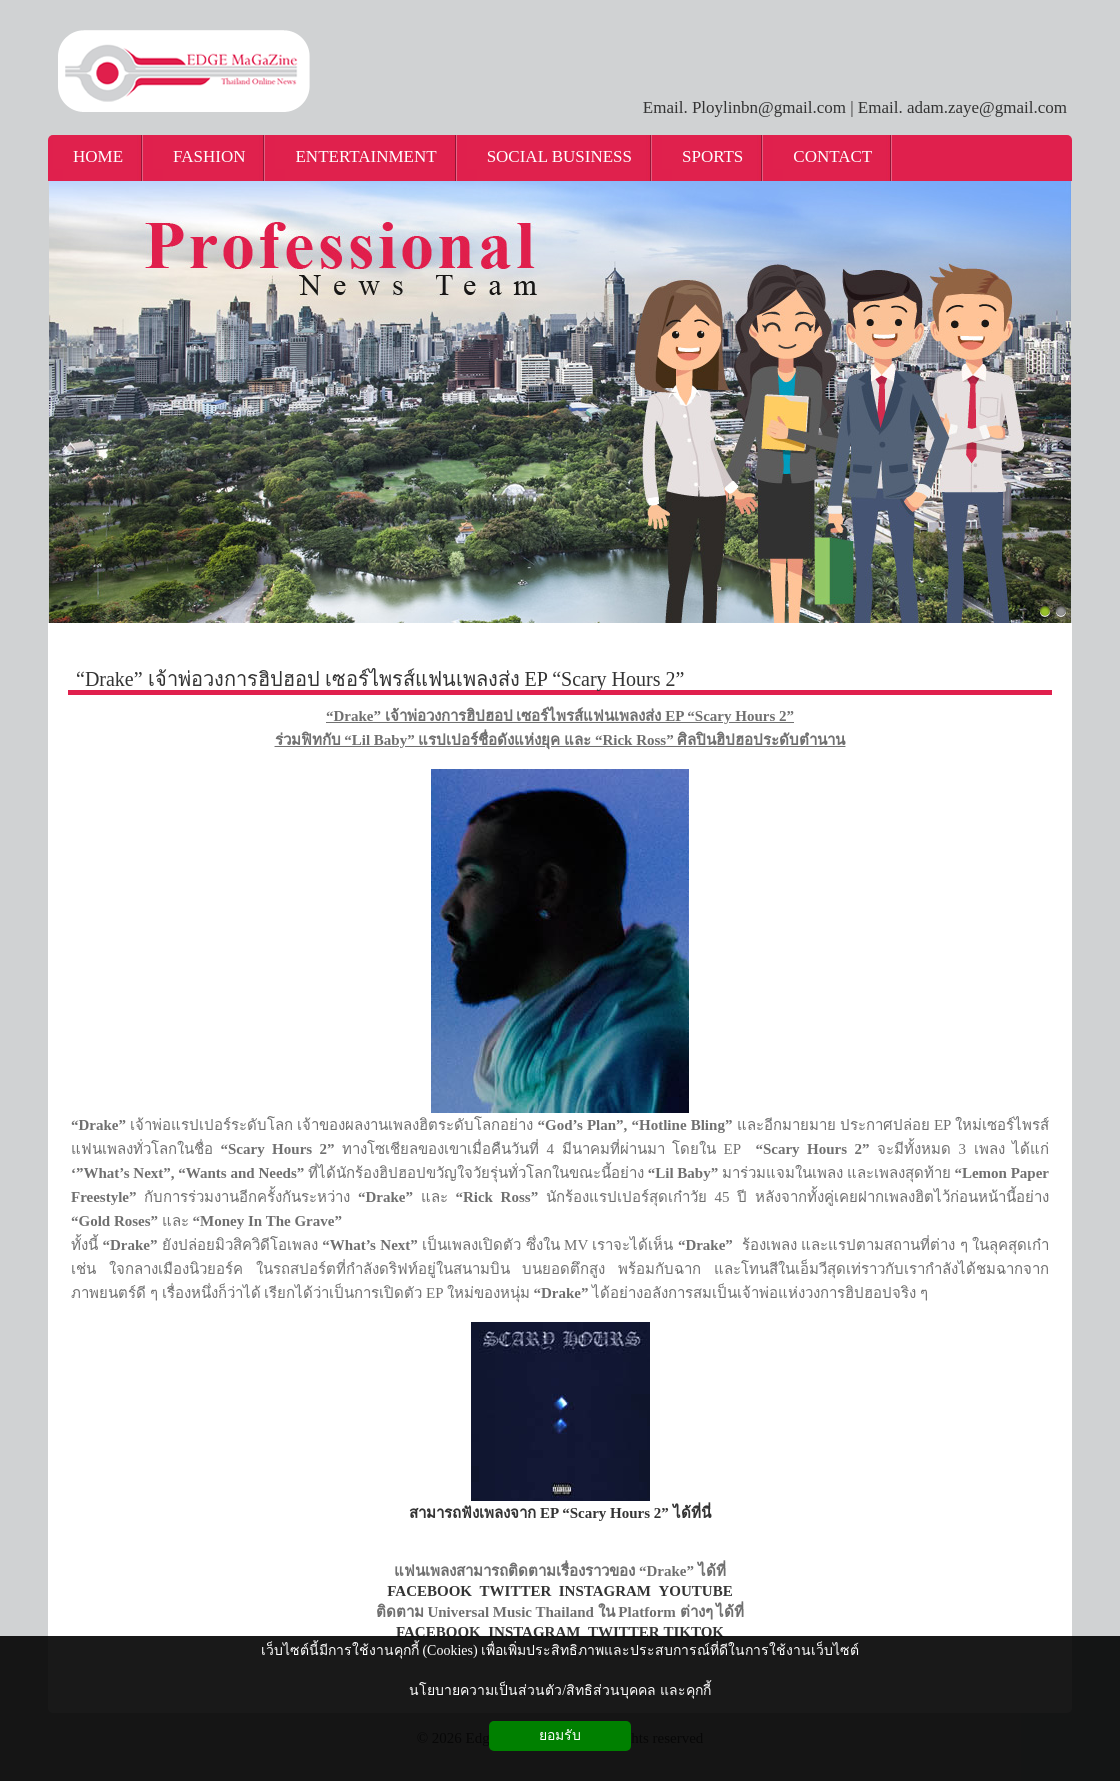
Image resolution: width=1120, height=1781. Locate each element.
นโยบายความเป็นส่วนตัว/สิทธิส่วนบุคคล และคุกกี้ (559, 1690)
